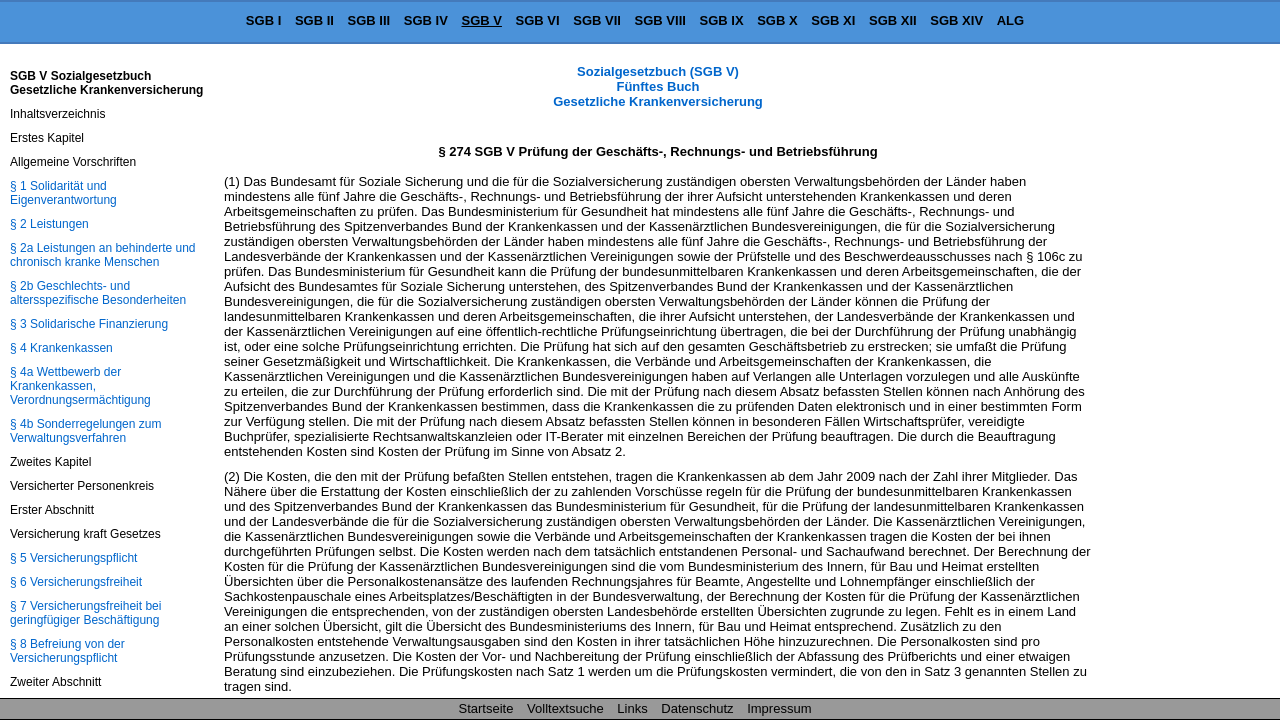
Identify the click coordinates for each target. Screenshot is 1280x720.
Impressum (779, 708)
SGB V (481, 20)
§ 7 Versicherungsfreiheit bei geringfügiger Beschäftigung (85, 613)
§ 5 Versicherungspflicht (73, 558)
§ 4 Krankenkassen (61, 348)
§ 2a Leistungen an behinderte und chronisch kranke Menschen (103, 255)
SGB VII (597, 20)
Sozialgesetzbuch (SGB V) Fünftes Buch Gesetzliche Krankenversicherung (658, 86)
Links (632, 708)
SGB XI (833, 20)
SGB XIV (956, 20)
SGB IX (722, 20)
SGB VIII (660, 20)
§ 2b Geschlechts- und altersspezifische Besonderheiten (98, 293)
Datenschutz (697, 708)
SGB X (777, 20)
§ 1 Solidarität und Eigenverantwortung (63, 193)
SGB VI (538, 20)
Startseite (486, 708)
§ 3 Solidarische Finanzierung (89, 324)
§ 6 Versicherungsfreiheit (76, 582)
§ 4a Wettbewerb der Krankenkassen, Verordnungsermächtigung (80, 386)
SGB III (369, 20)
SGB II (314, 20)
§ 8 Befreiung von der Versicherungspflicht (67, 651)
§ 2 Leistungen (49, 224)
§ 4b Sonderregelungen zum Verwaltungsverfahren (85, 431)
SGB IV (426, 20)
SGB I (263, 20)
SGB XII (893, 20)
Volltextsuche (565, 708)
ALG (1010, 20)
